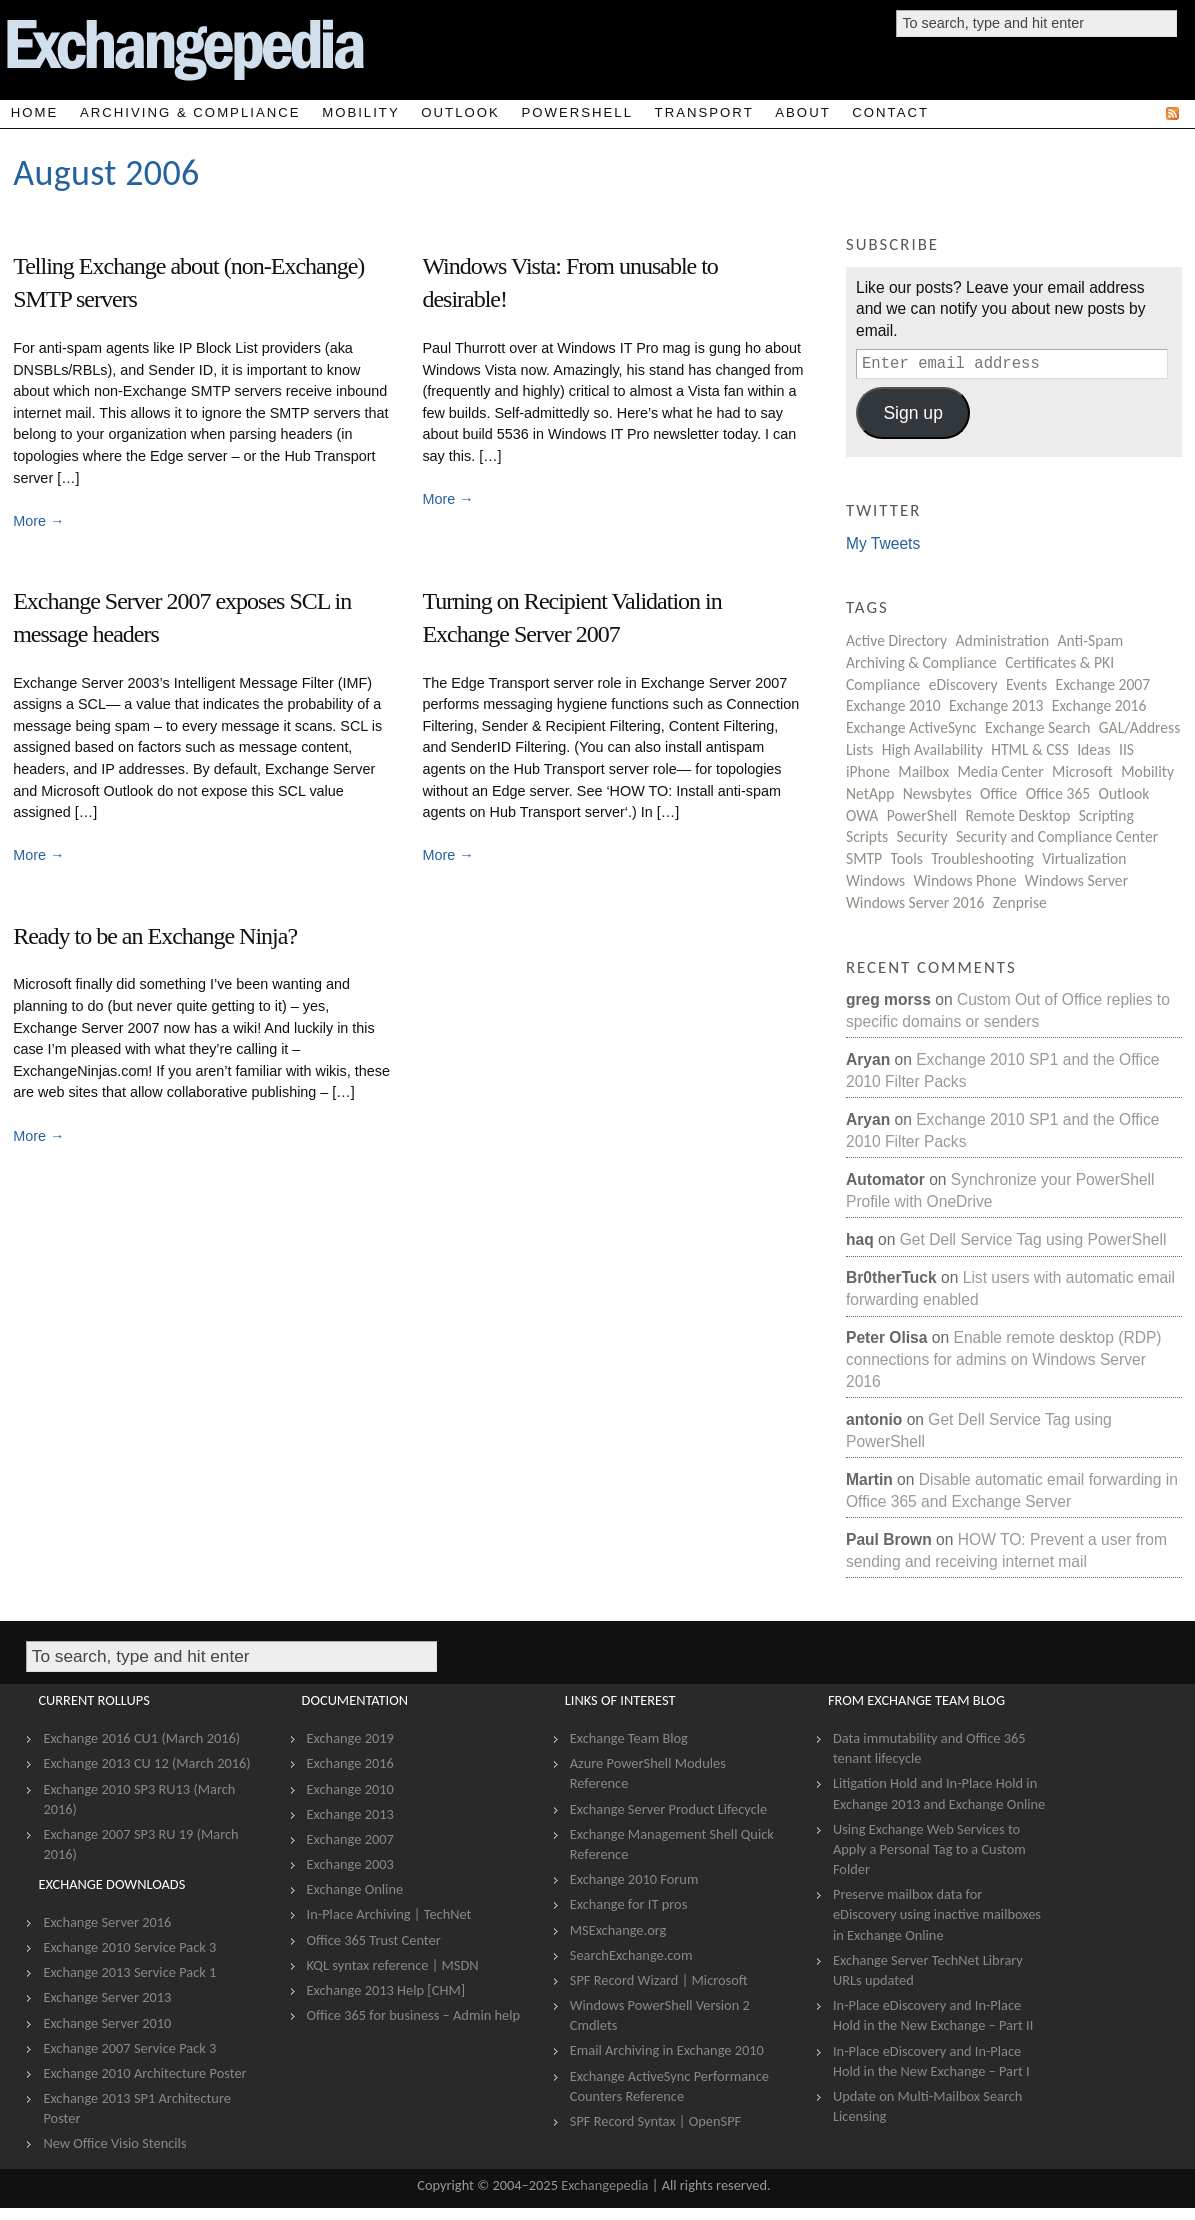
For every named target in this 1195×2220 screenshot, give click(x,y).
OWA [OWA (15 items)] (862, 815)
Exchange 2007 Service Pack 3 (129, 2048)
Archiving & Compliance (190, 112)
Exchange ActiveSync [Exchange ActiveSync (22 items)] (911, 727)
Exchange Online (355, 1889)
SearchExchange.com (631, 1955)
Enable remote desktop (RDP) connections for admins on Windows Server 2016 (1004, 1359)
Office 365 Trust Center (374, 1940)
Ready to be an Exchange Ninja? (155, 936)
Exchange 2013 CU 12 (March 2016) (146, 1763)
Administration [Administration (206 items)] (1002, 640)
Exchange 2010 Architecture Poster (144, 2073)
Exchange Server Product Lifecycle (668, 1809)
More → (38, 521)
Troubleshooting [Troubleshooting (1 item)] (982, 858)
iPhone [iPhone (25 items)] (868, 771)
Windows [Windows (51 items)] (875, 880)
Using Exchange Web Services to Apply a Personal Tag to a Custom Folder (929, 1849)
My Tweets (883, 543)
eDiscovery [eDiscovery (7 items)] (963, 684)
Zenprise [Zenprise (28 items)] (1020, 902)
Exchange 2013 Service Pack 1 (129, 1972)
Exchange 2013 (350, 1814)
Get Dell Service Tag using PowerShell (1033, 1239)
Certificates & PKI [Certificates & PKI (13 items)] (1059, 662)
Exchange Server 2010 (107, 2023)
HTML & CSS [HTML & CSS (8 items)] (1030, 749)
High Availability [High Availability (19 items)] (932, 749)
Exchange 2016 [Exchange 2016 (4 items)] (1099, 705)
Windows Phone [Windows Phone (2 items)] (964, 880)
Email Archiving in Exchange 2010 (667, 2050)
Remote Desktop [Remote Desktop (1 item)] (1017, 815)
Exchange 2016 (350, 1763)
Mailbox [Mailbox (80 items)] (923, 771)
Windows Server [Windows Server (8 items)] (1076, 880)
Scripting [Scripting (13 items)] (1106, 815)
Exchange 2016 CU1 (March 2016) (141, 1738)
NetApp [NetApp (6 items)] (870, 793)
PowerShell (577, 112)
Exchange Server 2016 (107, 1922)
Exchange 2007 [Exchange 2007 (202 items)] (1103, 684)
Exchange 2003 (350, 1864)
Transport (704, 112)
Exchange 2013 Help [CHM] (386, 1990)
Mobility (361, 112)
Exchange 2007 (350, 1839)
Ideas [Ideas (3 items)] (1093, 749)
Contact (890, 112)
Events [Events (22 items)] (1026, 684)
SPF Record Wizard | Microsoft (659, 1980)
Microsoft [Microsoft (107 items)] (1082, 771)
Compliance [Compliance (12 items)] (883, 684)
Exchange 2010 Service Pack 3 (129, 1947)
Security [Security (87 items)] (922, 836)
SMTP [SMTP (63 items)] (864, 858)
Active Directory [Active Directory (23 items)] (896, 640)
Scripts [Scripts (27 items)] (867, 836)
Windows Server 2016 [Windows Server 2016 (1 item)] (915, 902)
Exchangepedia (604, 2185)
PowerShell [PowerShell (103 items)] (922, 815)
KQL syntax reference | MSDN (393, 1965)
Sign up (913, 413)
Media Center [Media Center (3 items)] (1001, 771)
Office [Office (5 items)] (998, 793)
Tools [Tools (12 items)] (906, 858)
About (802, 112)
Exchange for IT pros (629, 1904)
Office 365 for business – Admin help (414, 2015)
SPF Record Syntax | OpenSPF (655, 2121)
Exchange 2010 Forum (634, 1879)
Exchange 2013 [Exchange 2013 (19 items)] (996, 705)
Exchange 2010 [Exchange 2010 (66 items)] (893, 705)
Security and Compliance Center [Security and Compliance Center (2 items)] (1057, 836)
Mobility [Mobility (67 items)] (1147, 771)
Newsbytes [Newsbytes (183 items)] (937, 793)
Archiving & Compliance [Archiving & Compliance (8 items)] (921, 662)
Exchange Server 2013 (107, 1997)
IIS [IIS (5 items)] (1126, 749)
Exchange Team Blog (629, 1738)
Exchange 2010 (350, 1789)
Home (35, 112)
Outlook (460, 112)
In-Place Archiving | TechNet (389, 1914)
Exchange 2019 (350, 1738)
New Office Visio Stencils (114, 2143)
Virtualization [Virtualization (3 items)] (1084, 858)
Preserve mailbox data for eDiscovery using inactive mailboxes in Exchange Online (937, 1914)
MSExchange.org (618, 1930)
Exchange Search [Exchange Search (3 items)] (1037, 727)
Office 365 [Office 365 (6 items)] (1058, 793)
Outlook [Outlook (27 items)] (1124, 793)
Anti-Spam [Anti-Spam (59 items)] (1091, 640)
